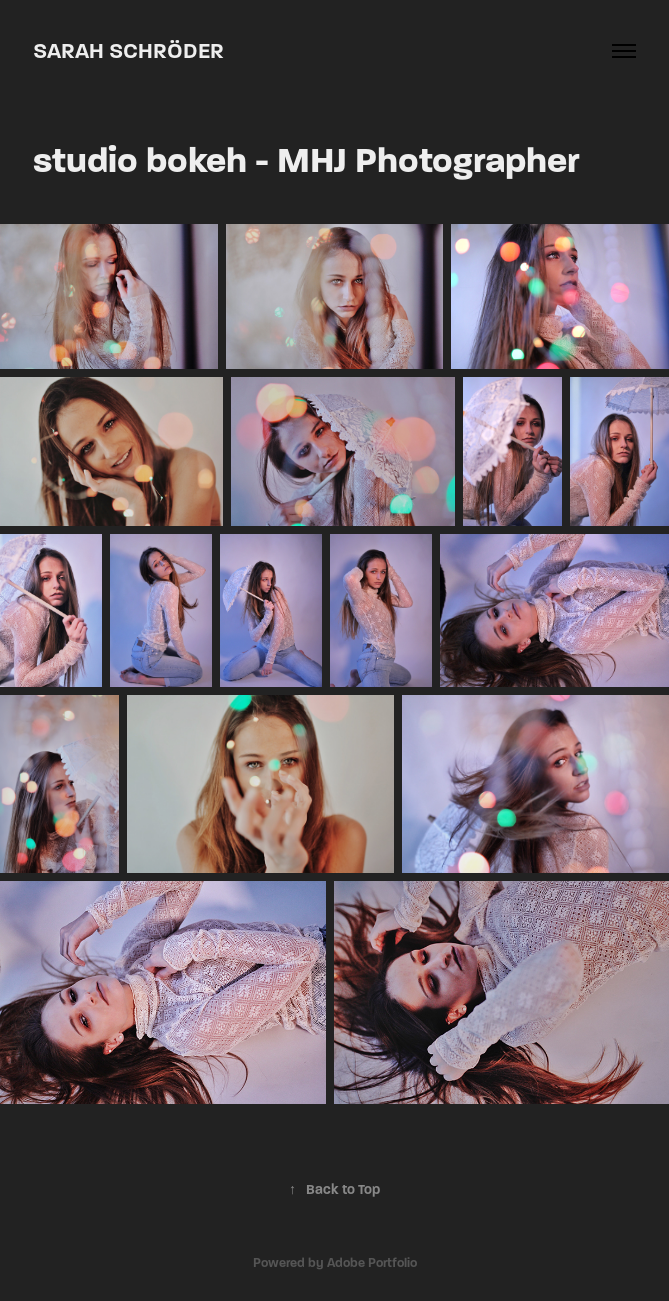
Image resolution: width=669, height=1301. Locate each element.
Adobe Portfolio (372, 1263)
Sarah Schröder (128, 51)
